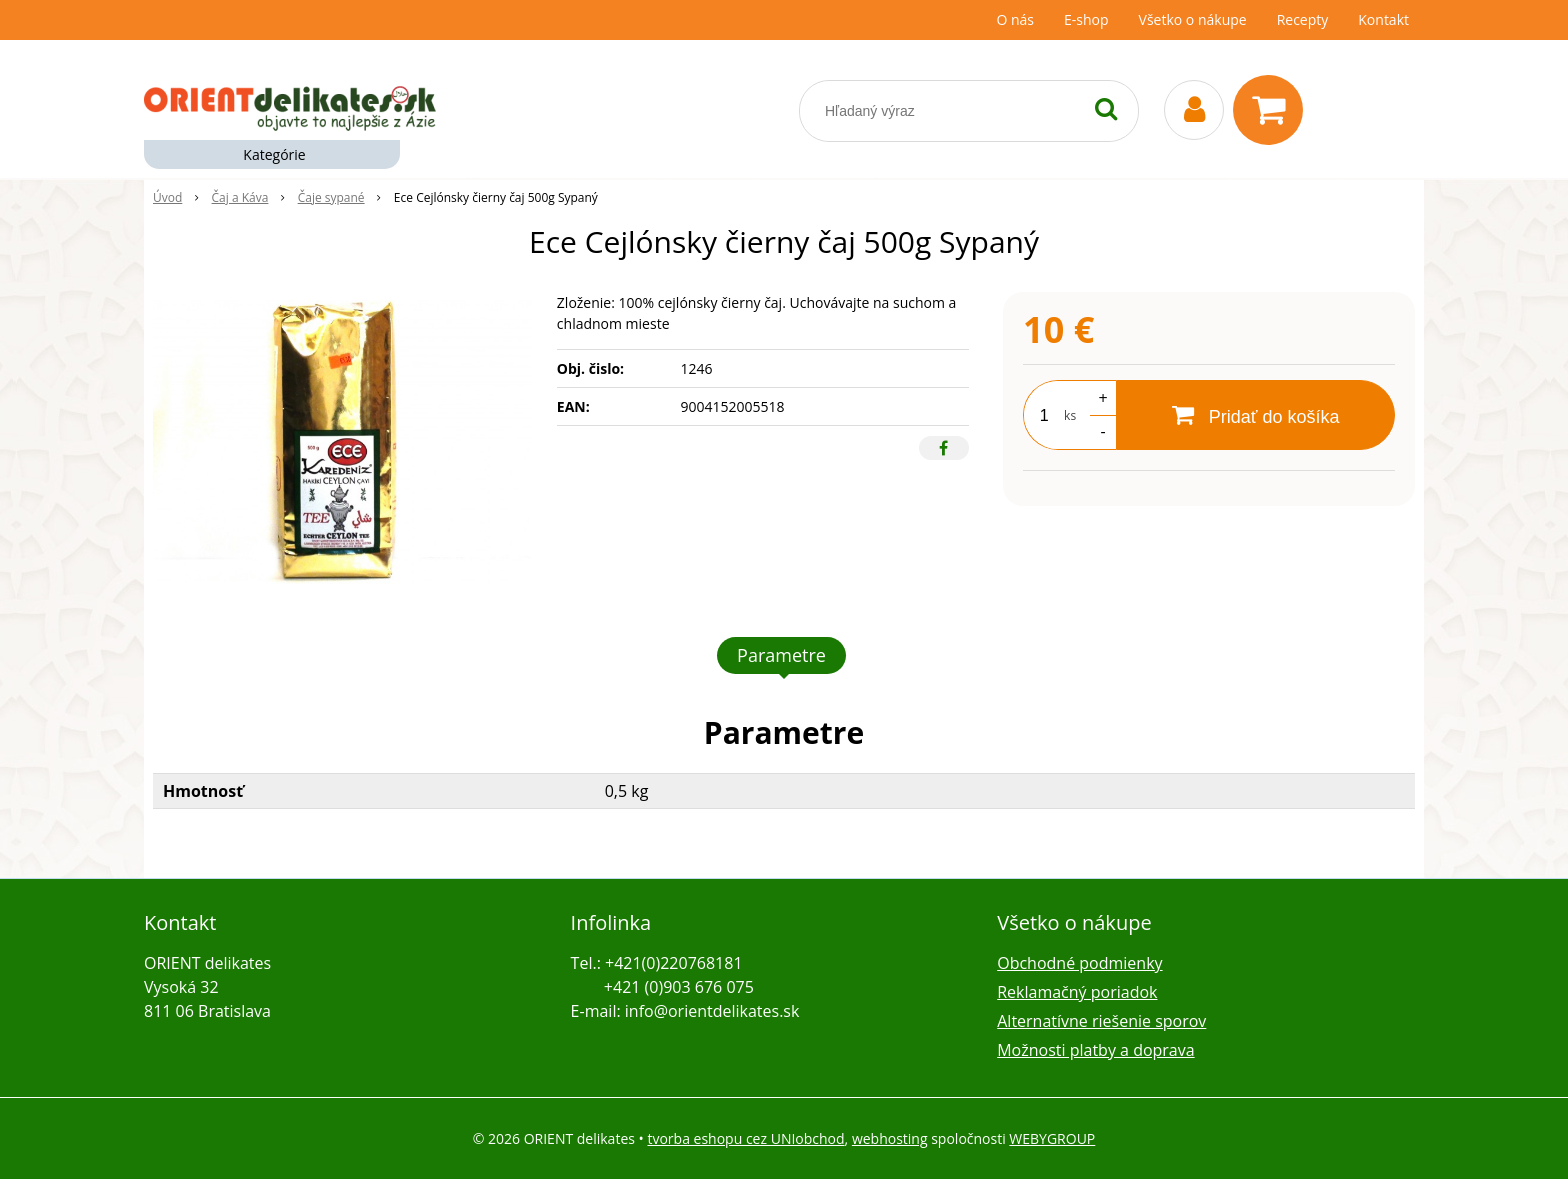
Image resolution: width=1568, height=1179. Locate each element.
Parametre (781, 655)
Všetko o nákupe (1193, 19)
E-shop (1086, 19)
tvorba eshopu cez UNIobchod (745, 1138)
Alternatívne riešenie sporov (1101, 1021)
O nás (1015, 19)
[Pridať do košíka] (1255, 415)
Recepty (1303, 19)
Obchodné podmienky (1079, 963)
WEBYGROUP (1052, 1138)
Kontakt (1383, 19)
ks (1070, 415)
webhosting (890, 1138)
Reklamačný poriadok (1077, 992)
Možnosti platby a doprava (1095, 1050)
